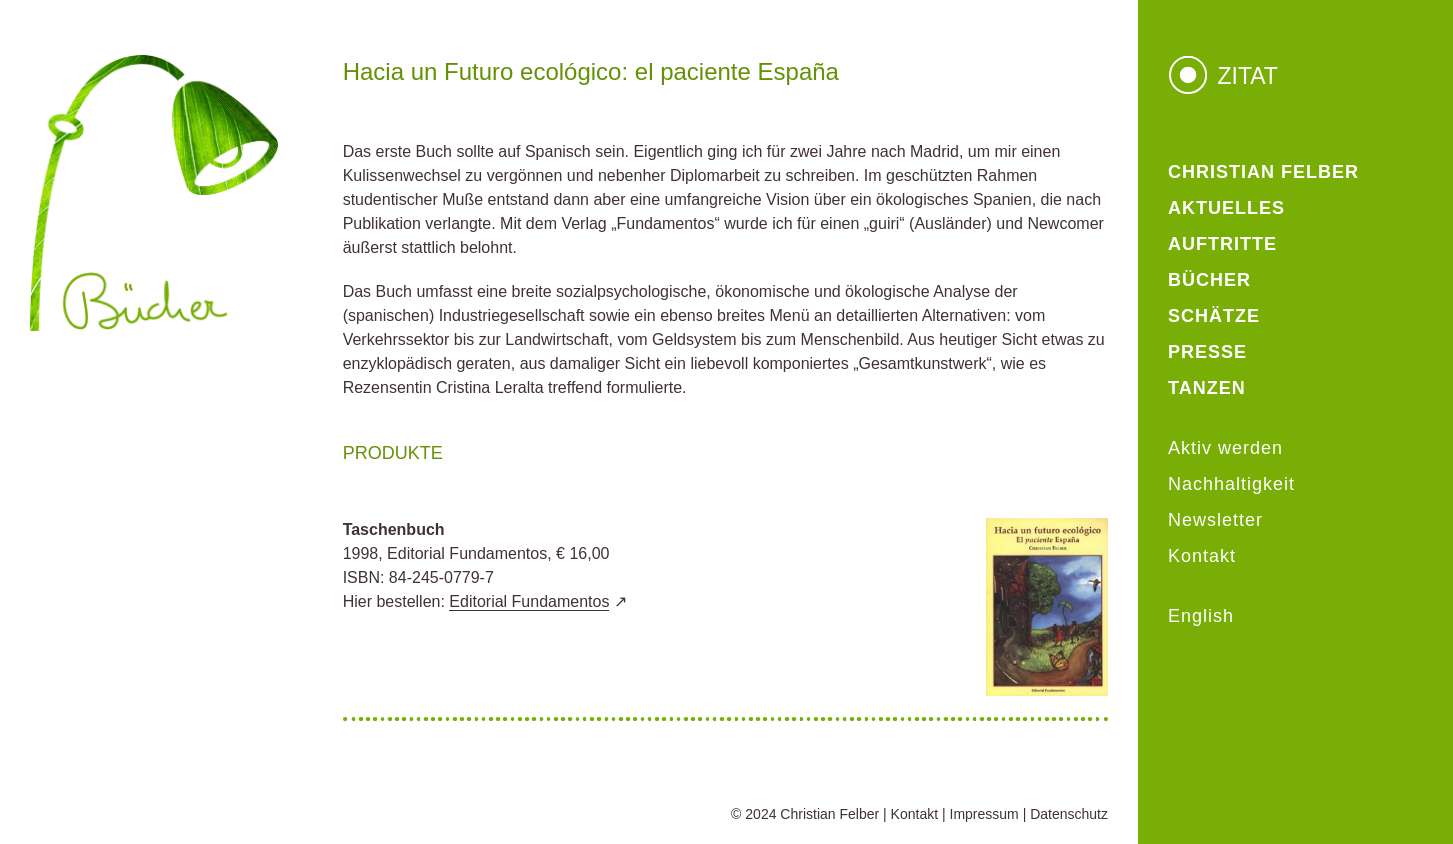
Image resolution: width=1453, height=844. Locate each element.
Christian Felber (829, 814)
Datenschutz (1069, 814)
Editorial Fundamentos (529, 601)
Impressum (984, 814)
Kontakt (914, 814)
